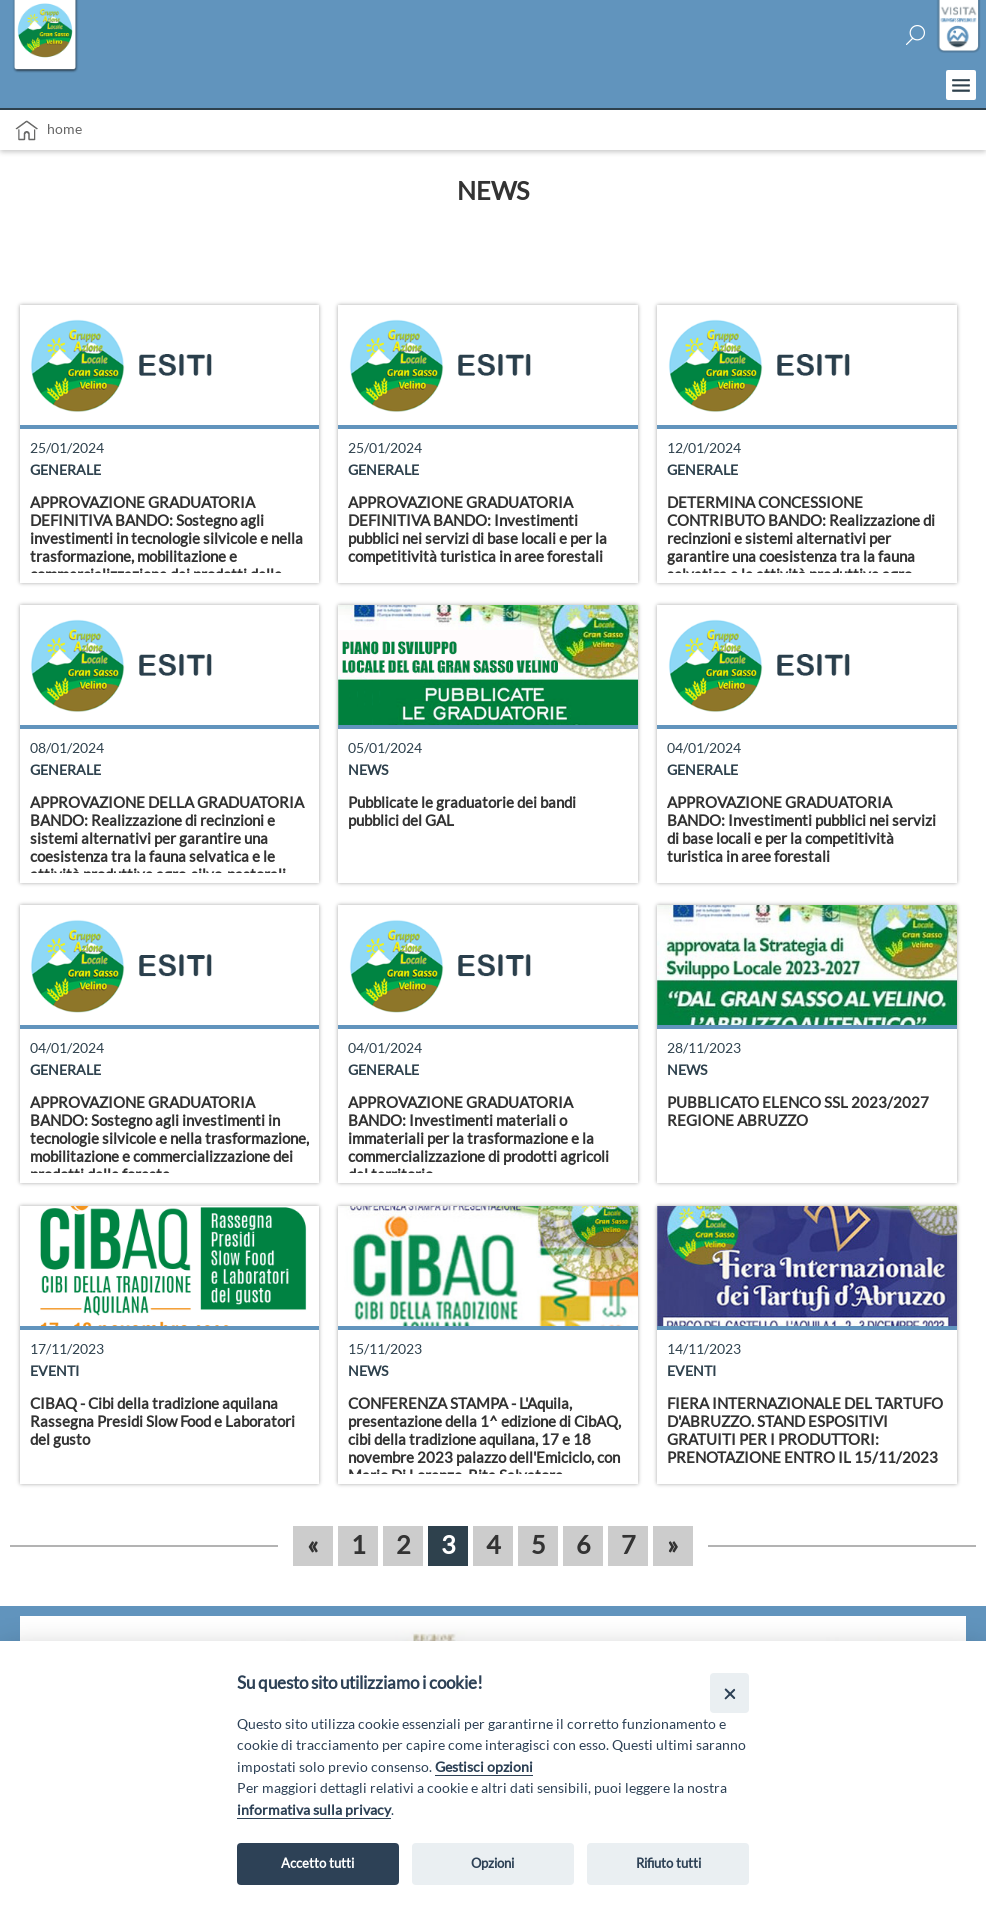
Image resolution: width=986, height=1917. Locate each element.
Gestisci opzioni (484, 1766)
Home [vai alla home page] (48, 130)
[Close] (729, 1692)
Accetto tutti (317, 1863)
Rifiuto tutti (668, 1863)
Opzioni (492, 1863)
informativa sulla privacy (314, 1809)
